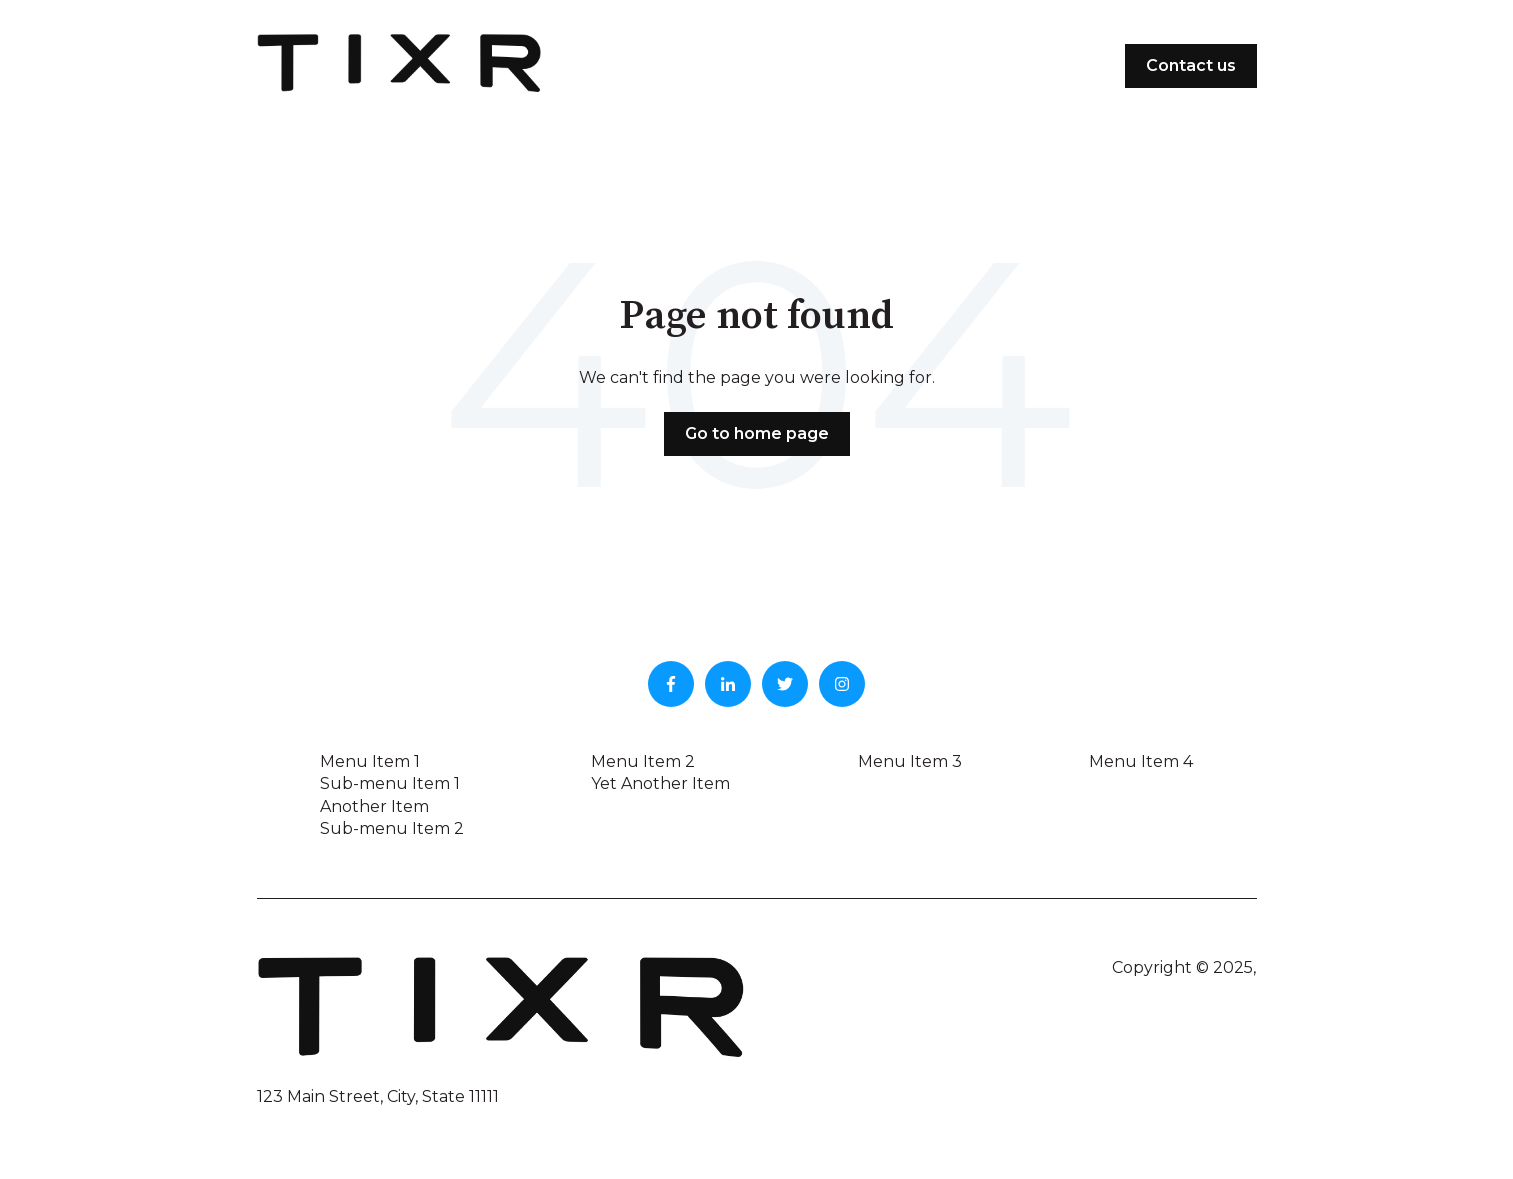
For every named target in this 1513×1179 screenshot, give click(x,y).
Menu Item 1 (370, 761)
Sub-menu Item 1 (390, 783)
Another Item (374, 806)
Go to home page (757, 433)
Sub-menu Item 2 (392, 828)
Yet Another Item (660, 783)
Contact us (1191, 65)
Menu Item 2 (643, 761)
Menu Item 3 (910, 761)
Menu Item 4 (1141, 761)
